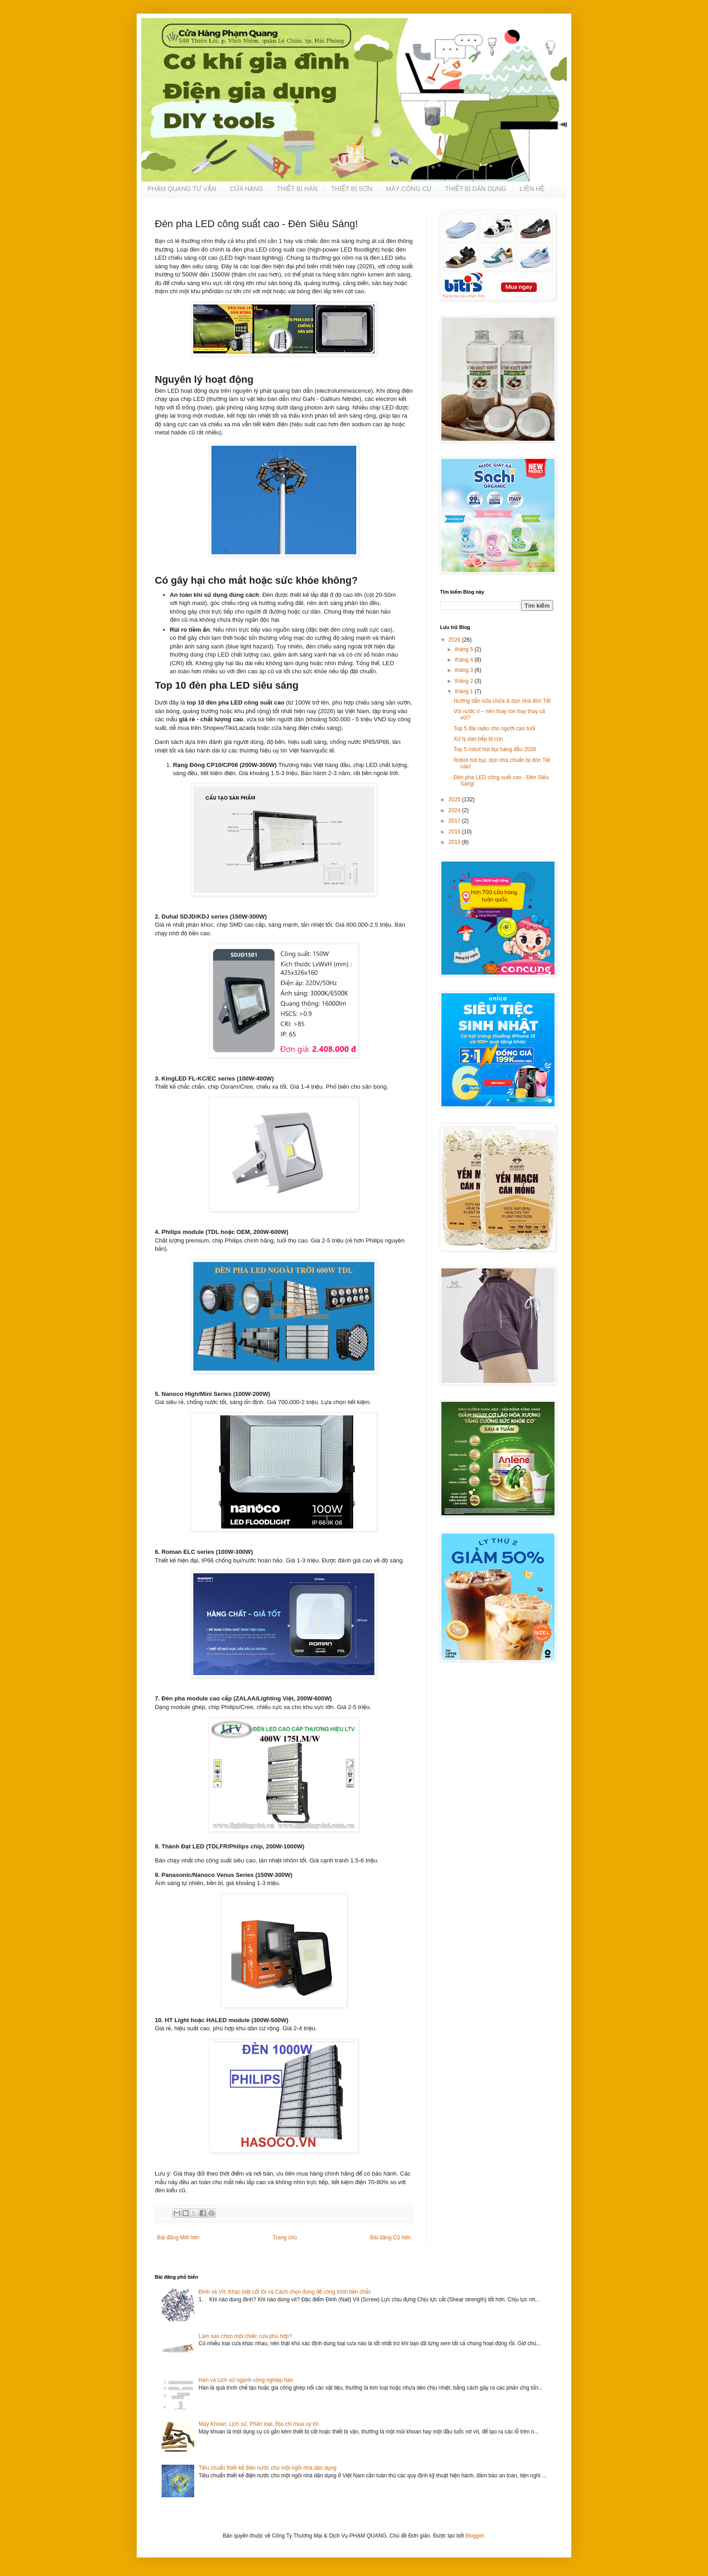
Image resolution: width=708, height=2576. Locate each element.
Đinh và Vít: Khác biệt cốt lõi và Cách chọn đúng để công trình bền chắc (285, 2292)
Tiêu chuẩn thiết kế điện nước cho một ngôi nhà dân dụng (267, 2468)
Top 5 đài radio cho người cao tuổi (494, 728)
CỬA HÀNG (246, 188)
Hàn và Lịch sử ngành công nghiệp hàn (246, 2380)
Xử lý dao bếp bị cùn (478, 739)
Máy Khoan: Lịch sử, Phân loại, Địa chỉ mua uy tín (259, 2424)
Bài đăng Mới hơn (178, 2237)
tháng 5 (464, 649)
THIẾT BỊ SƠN (352, 188)
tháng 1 (464, 691)
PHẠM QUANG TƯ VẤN (182, 188)
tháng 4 (464, 660)
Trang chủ (285, 2237)
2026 (455, 640)
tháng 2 (464, 681)
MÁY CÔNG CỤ (408, 188)
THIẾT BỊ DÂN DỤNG (475, 188)
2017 (455, 821)
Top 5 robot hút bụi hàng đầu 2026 (495, 749)
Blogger (474, 2536)
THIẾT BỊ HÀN (297, 188)
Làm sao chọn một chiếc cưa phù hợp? (245, 2336)
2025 (455, 799)
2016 (455, 832)
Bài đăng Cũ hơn (390, 2237)
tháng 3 (464, 670)
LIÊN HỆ (532, 188)
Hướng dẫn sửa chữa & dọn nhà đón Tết (502, 701)
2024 (455, 810)
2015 (455, 842)
